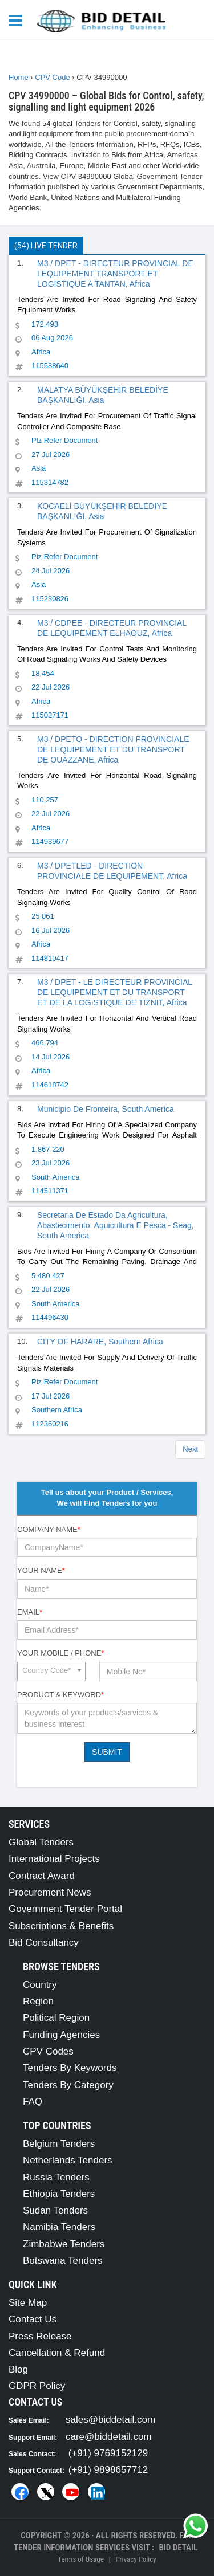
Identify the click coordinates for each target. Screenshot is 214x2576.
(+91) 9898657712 (108, 2469)
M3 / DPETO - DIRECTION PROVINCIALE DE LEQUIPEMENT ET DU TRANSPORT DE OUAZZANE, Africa (113, 749)
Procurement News (50, 1892)
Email (29, 1612)
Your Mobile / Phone (60, 1653)
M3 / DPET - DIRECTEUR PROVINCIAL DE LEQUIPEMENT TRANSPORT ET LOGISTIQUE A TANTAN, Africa (115, 273)
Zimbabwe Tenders (63, 2244)
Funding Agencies (61, 2034)
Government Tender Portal (65, 1909)
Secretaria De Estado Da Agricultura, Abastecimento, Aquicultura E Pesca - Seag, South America (115, 1225)
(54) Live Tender (46, 245)
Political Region (56, 2017)
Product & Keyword (60, 1694)
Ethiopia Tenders (59, 2193)
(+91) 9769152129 (108, 2453)
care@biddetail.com (109, 2436)
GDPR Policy (37, 2386)
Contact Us (32, 2319)
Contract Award (42, 1875)
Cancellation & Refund (57, 2352)
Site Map (28, 2302)
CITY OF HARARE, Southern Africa (100, 1341)
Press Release (40, 2336)
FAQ (32, 2101)
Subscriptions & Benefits (61, 1926)
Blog (18, 2369)
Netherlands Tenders (67, 2160)
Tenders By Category (68, 2085)
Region (38, 2001)
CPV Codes (48, 2051)
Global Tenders (41, 1842)
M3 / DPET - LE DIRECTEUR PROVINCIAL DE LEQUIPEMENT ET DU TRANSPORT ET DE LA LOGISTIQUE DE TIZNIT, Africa (114, 992)
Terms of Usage (80, 2559)
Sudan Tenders (55, 2210)
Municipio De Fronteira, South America (105, 1109)
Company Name (48, 1529)
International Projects (54, 1858)
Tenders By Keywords (69, 2068)
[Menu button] (18, 20)
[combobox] (51, 1671)
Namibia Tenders (59, 2227)
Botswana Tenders (63, 2260)
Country (40, 1984)
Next (190, 1449)
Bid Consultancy (44, 1942)
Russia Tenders (56, 2177)
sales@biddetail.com (110, 2419)
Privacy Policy (135, 2559)
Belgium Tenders (59, 2143)
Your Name (41, 1570)
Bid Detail (178, 2547)
